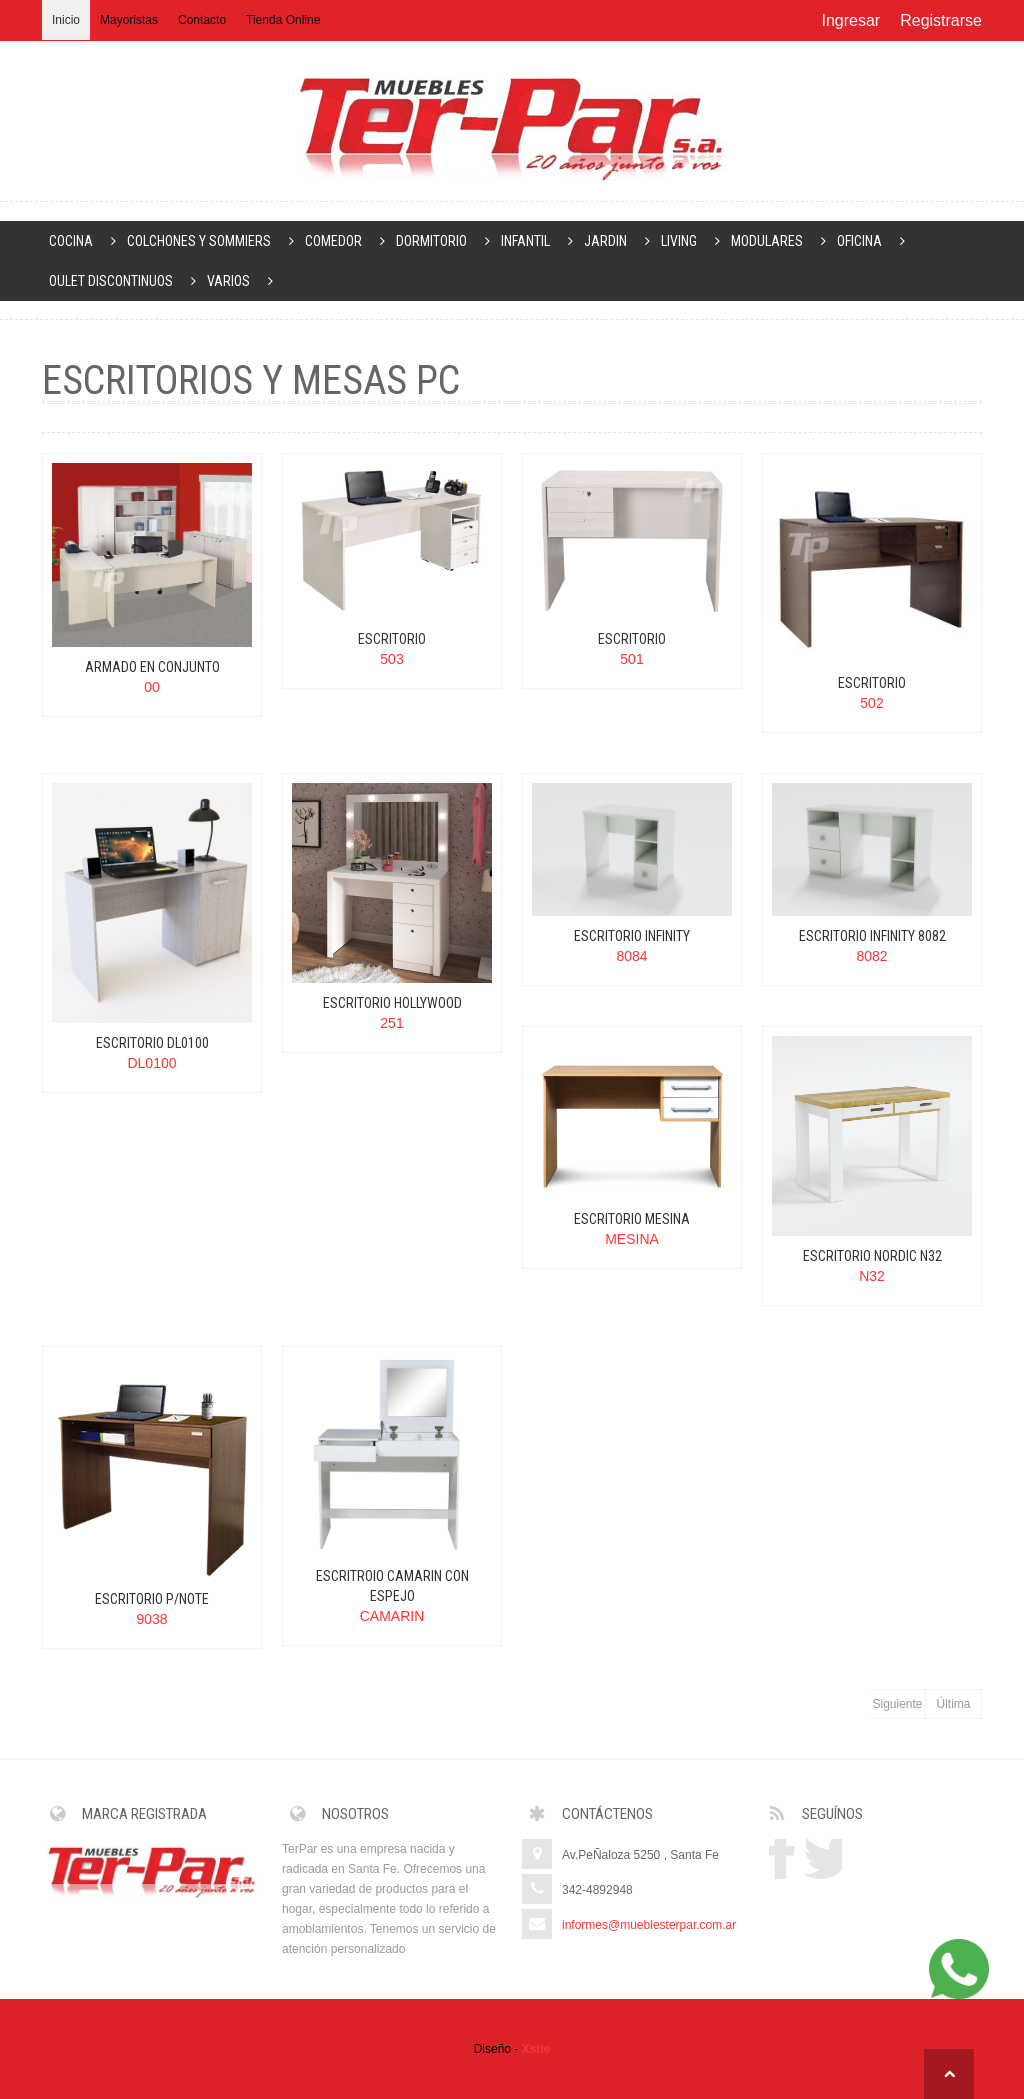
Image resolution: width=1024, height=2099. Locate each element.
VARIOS (242, 281)
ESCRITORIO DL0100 (152, 1043)
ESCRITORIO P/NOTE (152, 1599)
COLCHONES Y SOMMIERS (212, 241)
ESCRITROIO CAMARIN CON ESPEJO (392, 1586)
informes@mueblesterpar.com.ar (649, 1925)
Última (953, 1704)
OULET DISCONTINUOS (124, 281)
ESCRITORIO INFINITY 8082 (872, 936)
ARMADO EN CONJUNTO (152, 667)
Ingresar (850, 20)
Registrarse (941, 20)
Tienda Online (283, 20)
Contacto (202, 20)
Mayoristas (129, 20)
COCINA (84, 241)
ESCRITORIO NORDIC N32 (872, 1256)
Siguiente (897, 1704)
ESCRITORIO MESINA (632, 1219)
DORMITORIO (445, 241)
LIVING (692, 241)
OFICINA (873, 241)
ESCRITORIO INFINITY (632, 936)
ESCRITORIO (392, 639)
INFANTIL (539, 241)
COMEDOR (347, 241)
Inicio (66, 20)
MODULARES (780, 241)
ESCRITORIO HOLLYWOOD (392, 1003)
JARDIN (619, 241)
